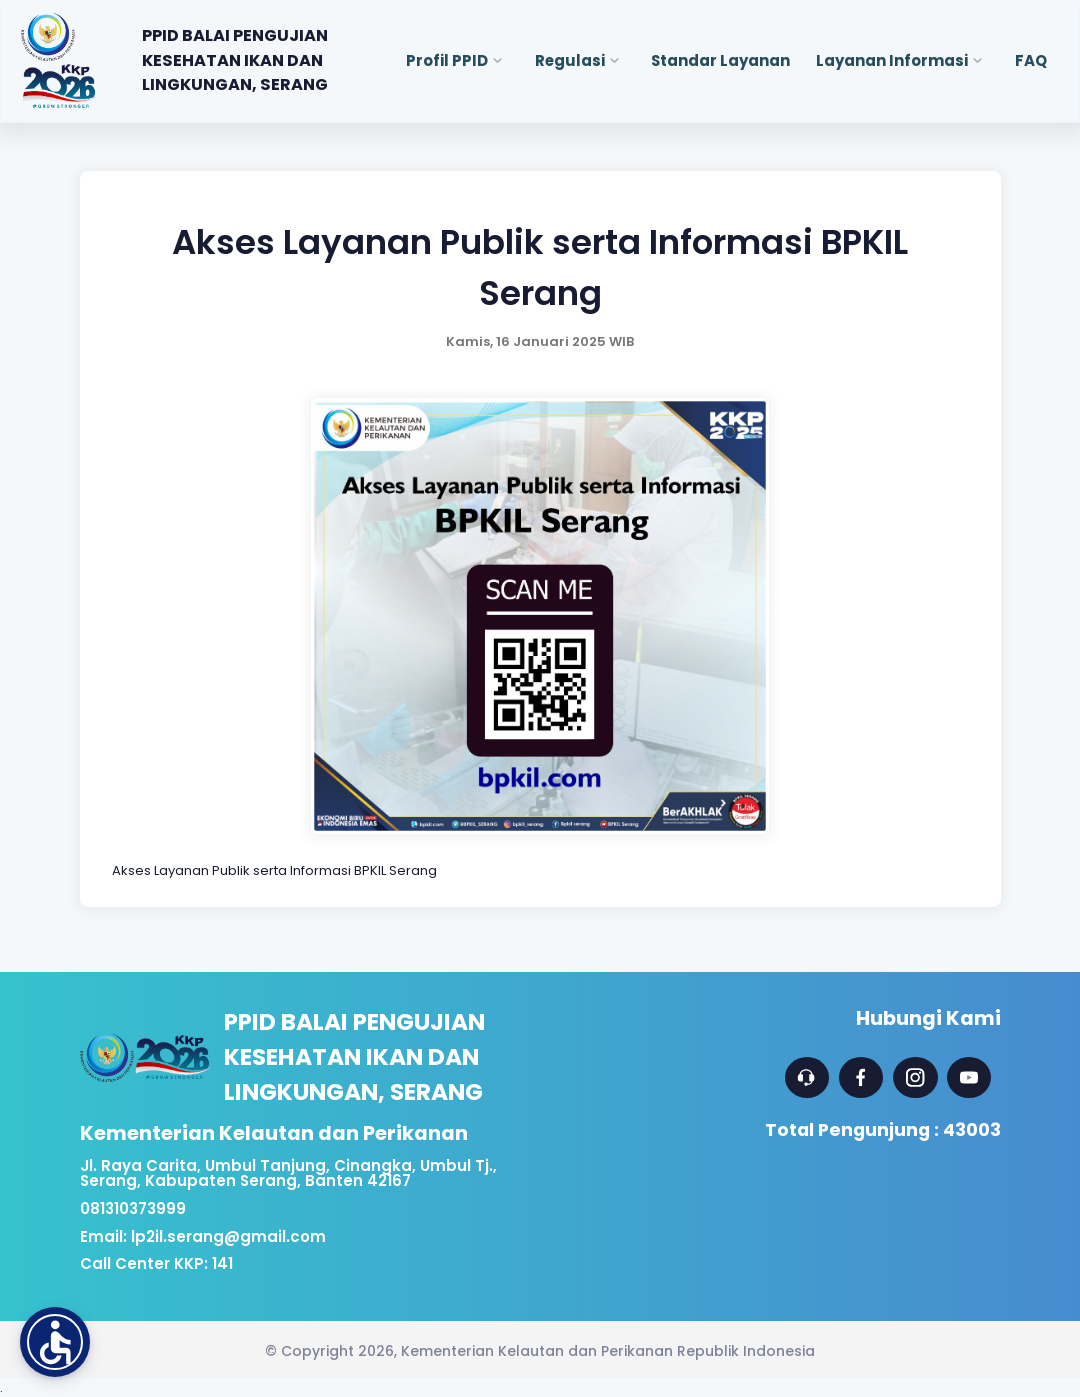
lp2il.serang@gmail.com (228, 1236)
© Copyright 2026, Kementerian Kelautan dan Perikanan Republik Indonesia (540, 1351)
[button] (55, 1342)
